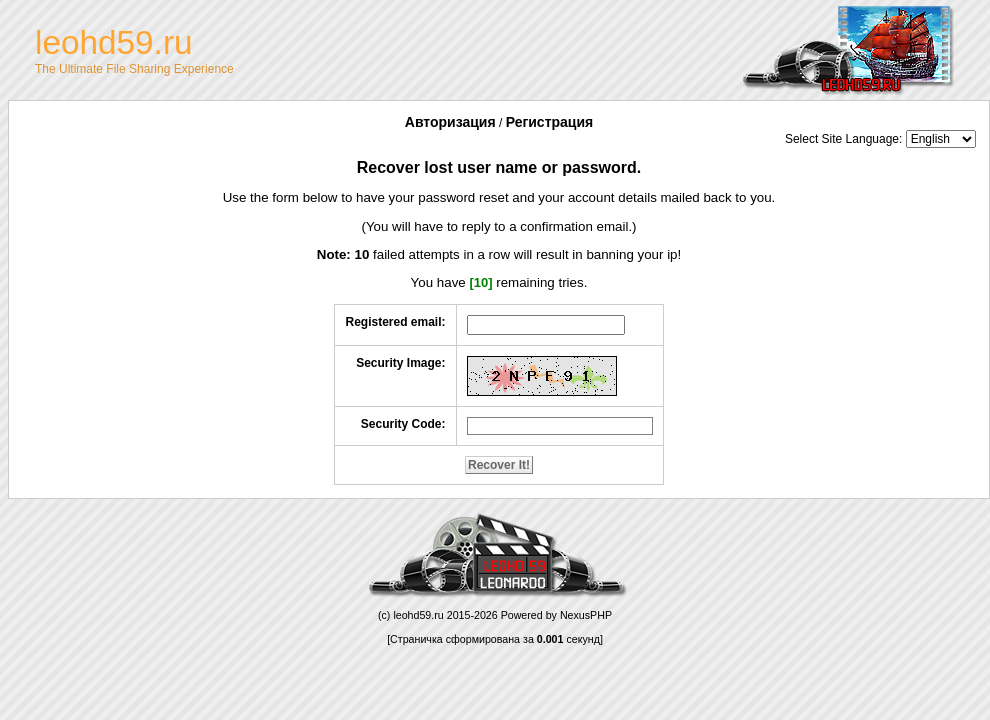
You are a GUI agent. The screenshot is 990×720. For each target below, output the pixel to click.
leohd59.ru (418, 615)
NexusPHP (586, 615)
